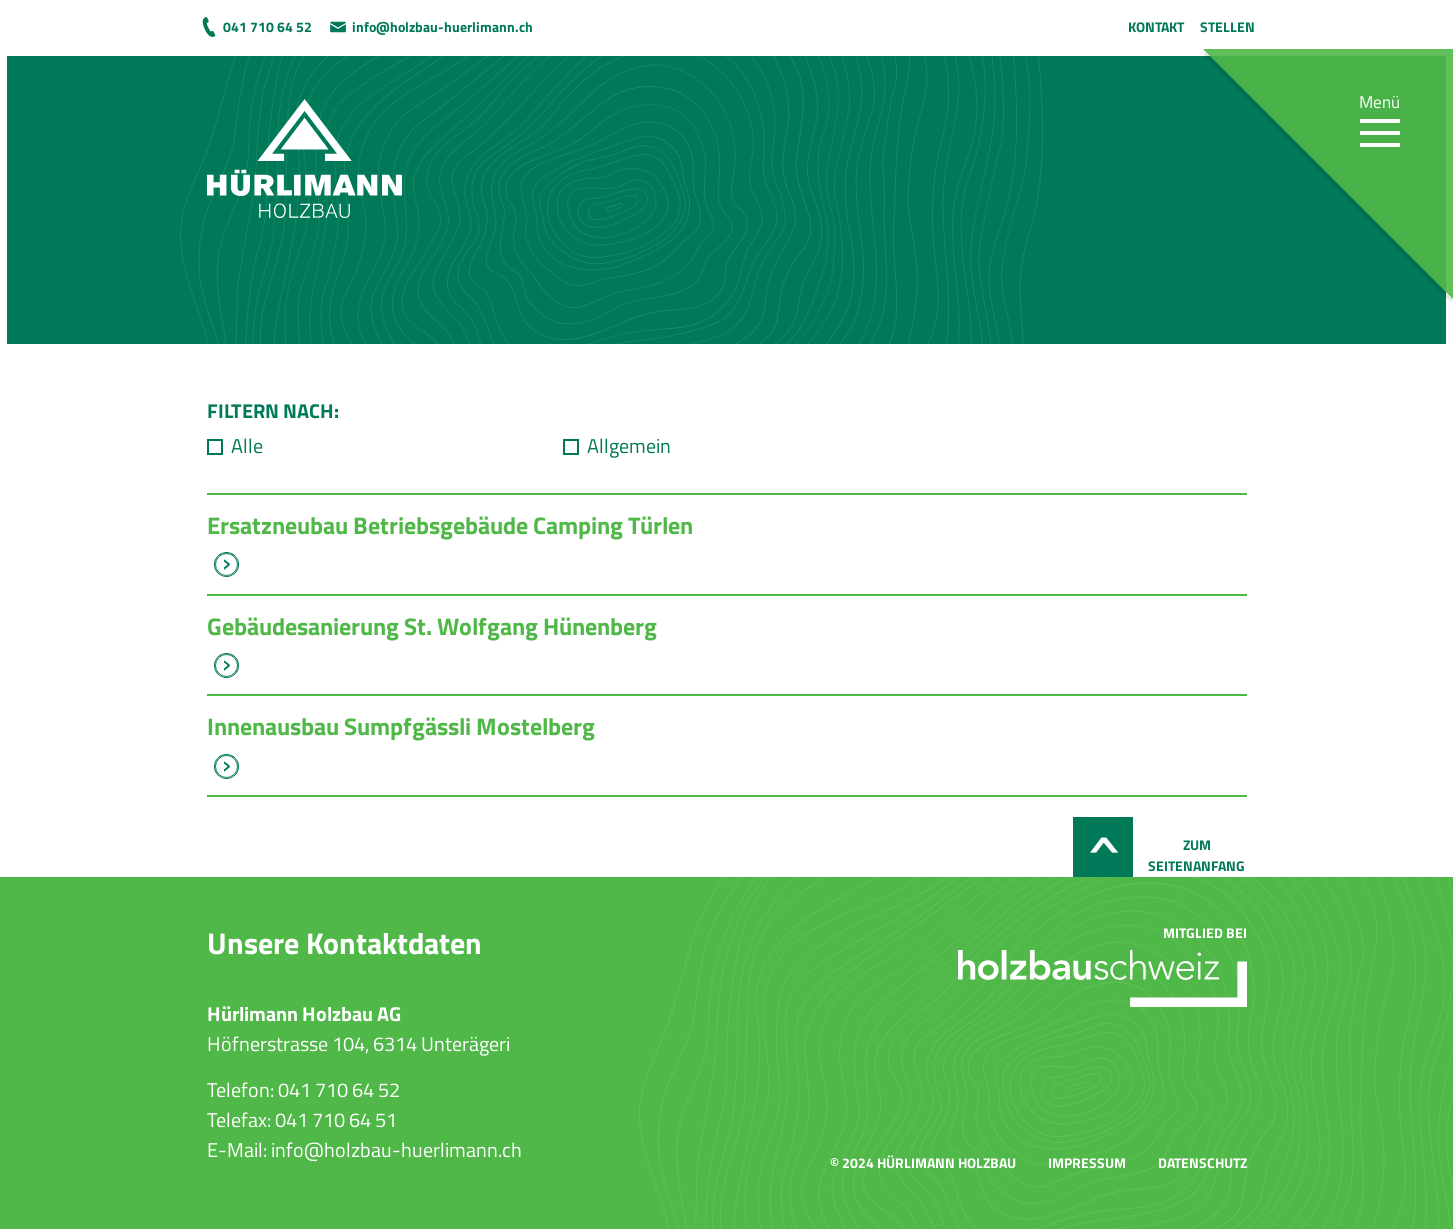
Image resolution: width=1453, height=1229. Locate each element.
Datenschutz (1202, 1162)
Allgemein (629, 446)
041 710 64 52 (267, 26)
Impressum (1087, 1162)
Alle (247, 446)
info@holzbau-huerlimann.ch (442, 26)
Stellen (1227, 26)
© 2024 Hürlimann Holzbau (923, 1162)
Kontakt (1156, 26)
